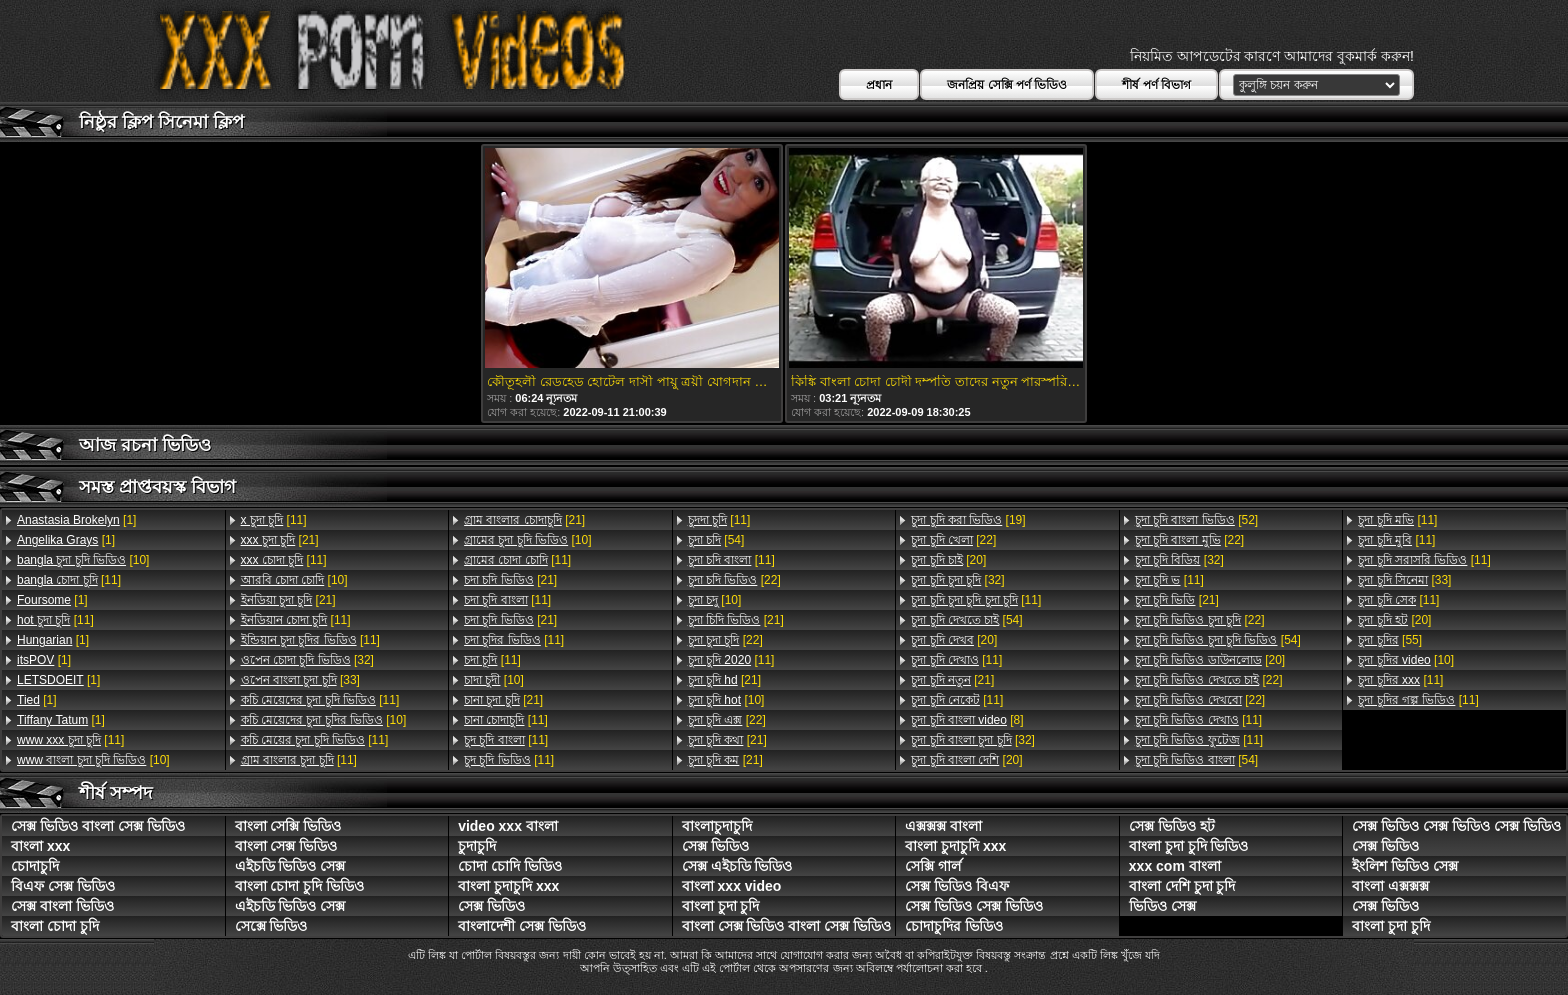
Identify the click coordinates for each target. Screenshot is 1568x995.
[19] (968, 520)
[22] (734, 580)
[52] (1196, 520)
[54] (716, 540)
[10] (83, 560)
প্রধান (879, 85)
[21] (280, 540)
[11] (69, 580)
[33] (300, 680)
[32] (307, 660)
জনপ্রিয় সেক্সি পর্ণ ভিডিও (1007, 85)
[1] (76, 520)
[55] (1390, 640)
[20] (948, 560)
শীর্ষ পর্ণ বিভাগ (1156, 85)
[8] (967, 720)
